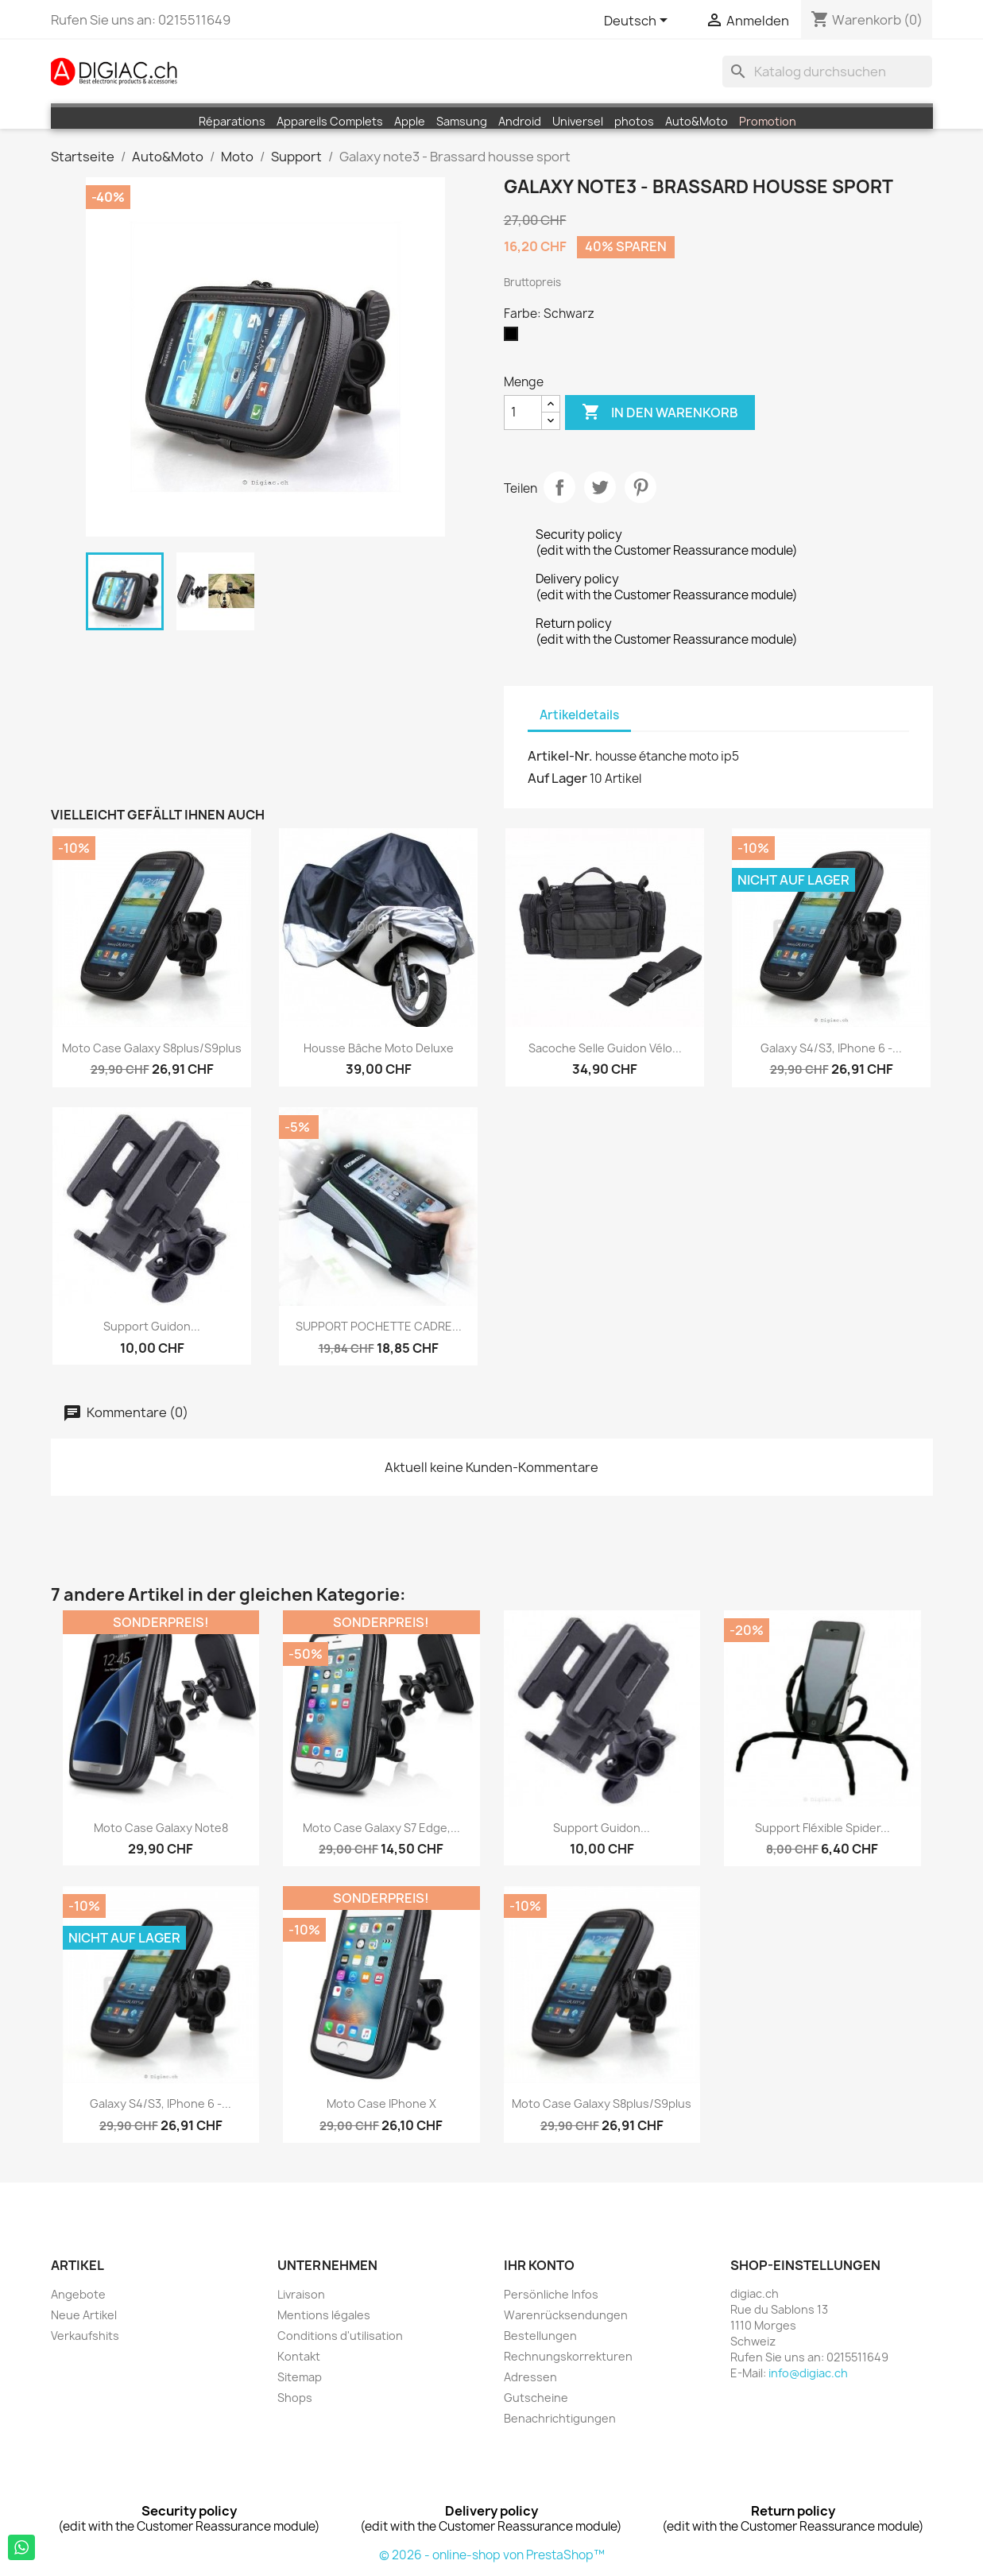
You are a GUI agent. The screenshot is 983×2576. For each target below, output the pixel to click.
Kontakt (298, 2356)
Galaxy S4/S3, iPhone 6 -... (831, 1048)
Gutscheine (536, 2397)
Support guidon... (151, 1326)
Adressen (530, 2376)
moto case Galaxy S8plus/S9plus (152, 1048)
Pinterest (640, 487)
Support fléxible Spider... (822, 1827)
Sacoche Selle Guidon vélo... (605, 1048)
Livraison (301, 2294)
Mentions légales (323, 2314)
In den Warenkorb (660, 412)
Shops (294, 2397)
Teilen (559, 487)
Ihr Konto (539, 2265)
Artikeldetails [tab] (579, 715)
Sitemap (299, 2376)
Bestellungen (540, 2335)
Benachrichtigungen (560, 2418)
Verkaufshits (85, 2335)
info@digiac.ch (808, 2372)
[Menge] (523, 412)
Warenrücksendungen (566, 2314)
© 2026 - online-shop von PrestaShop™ (492, 2555)
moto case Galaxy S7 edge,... (381, 1827)
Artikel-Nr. (560, 756)
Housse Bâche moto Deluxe (379, 1048)
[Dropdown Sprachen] (638, 21)
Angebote (78, 2294)
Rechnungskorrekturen (568, 2356)
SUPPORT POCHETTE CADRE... (379, 1326)
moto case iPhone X (381, 2103)
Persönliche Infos (551, 2294)
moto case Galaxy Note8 (161, 1827)
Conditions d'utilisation (340, 2335)
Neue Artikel (84, 2314)
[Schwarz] (514, 338)
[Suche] (827, 71)
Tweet (600, 487)
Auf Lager (557, 778)
